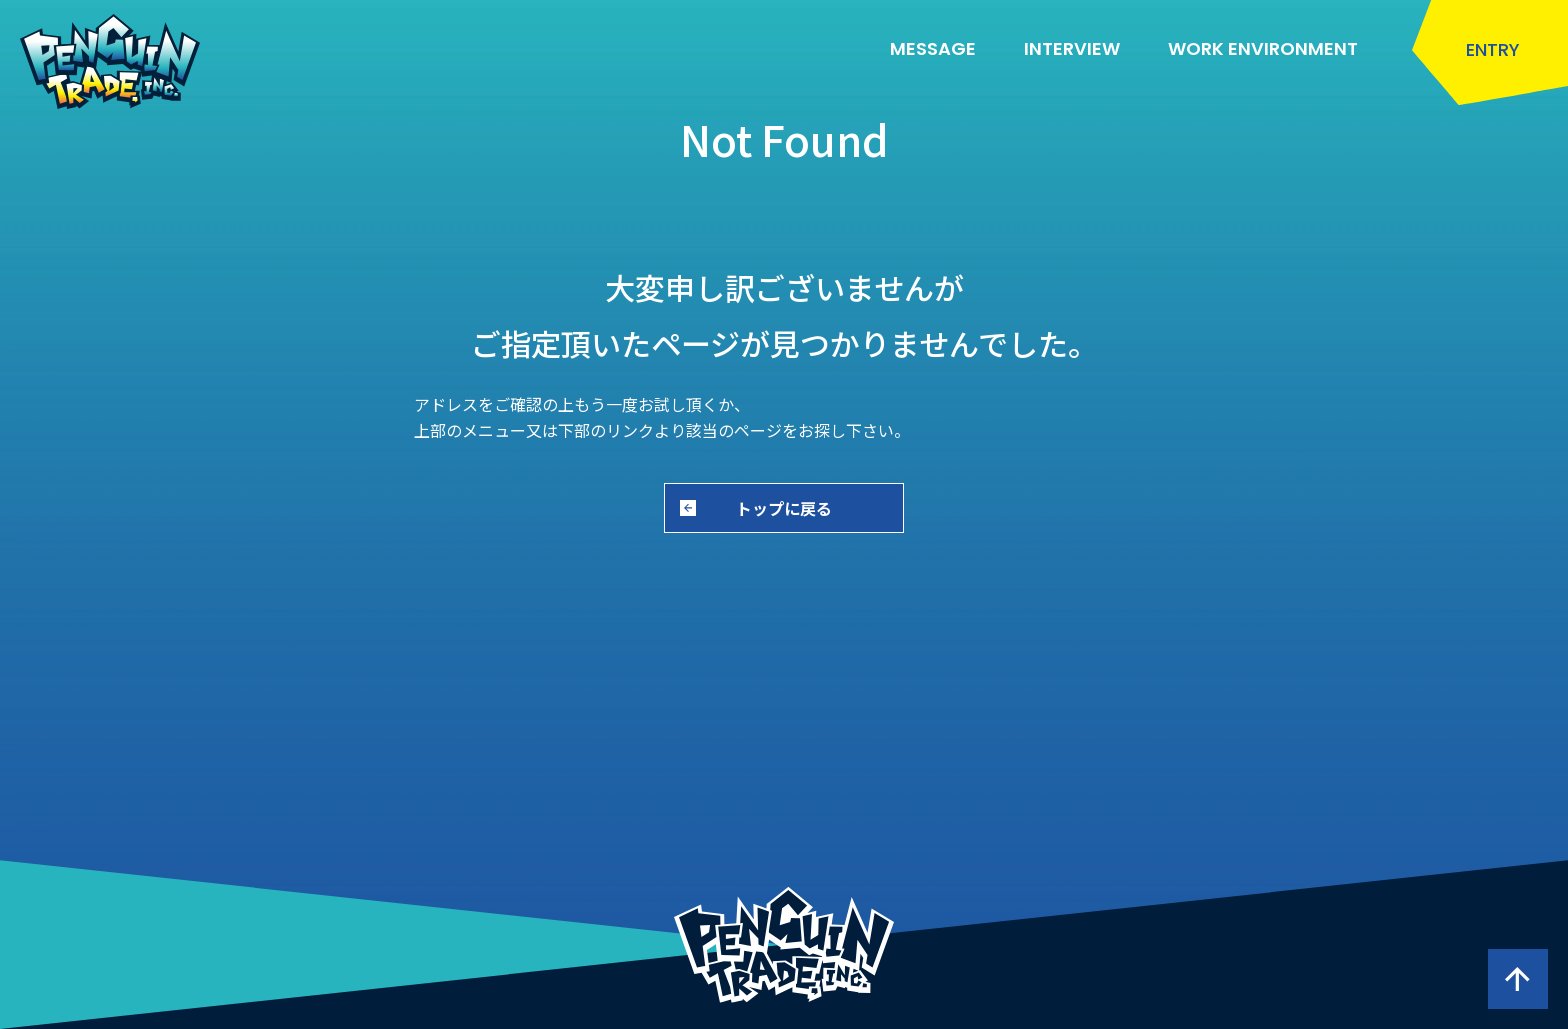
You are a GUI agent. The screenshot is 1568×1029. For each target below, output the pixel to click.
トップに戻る (784, 508)
